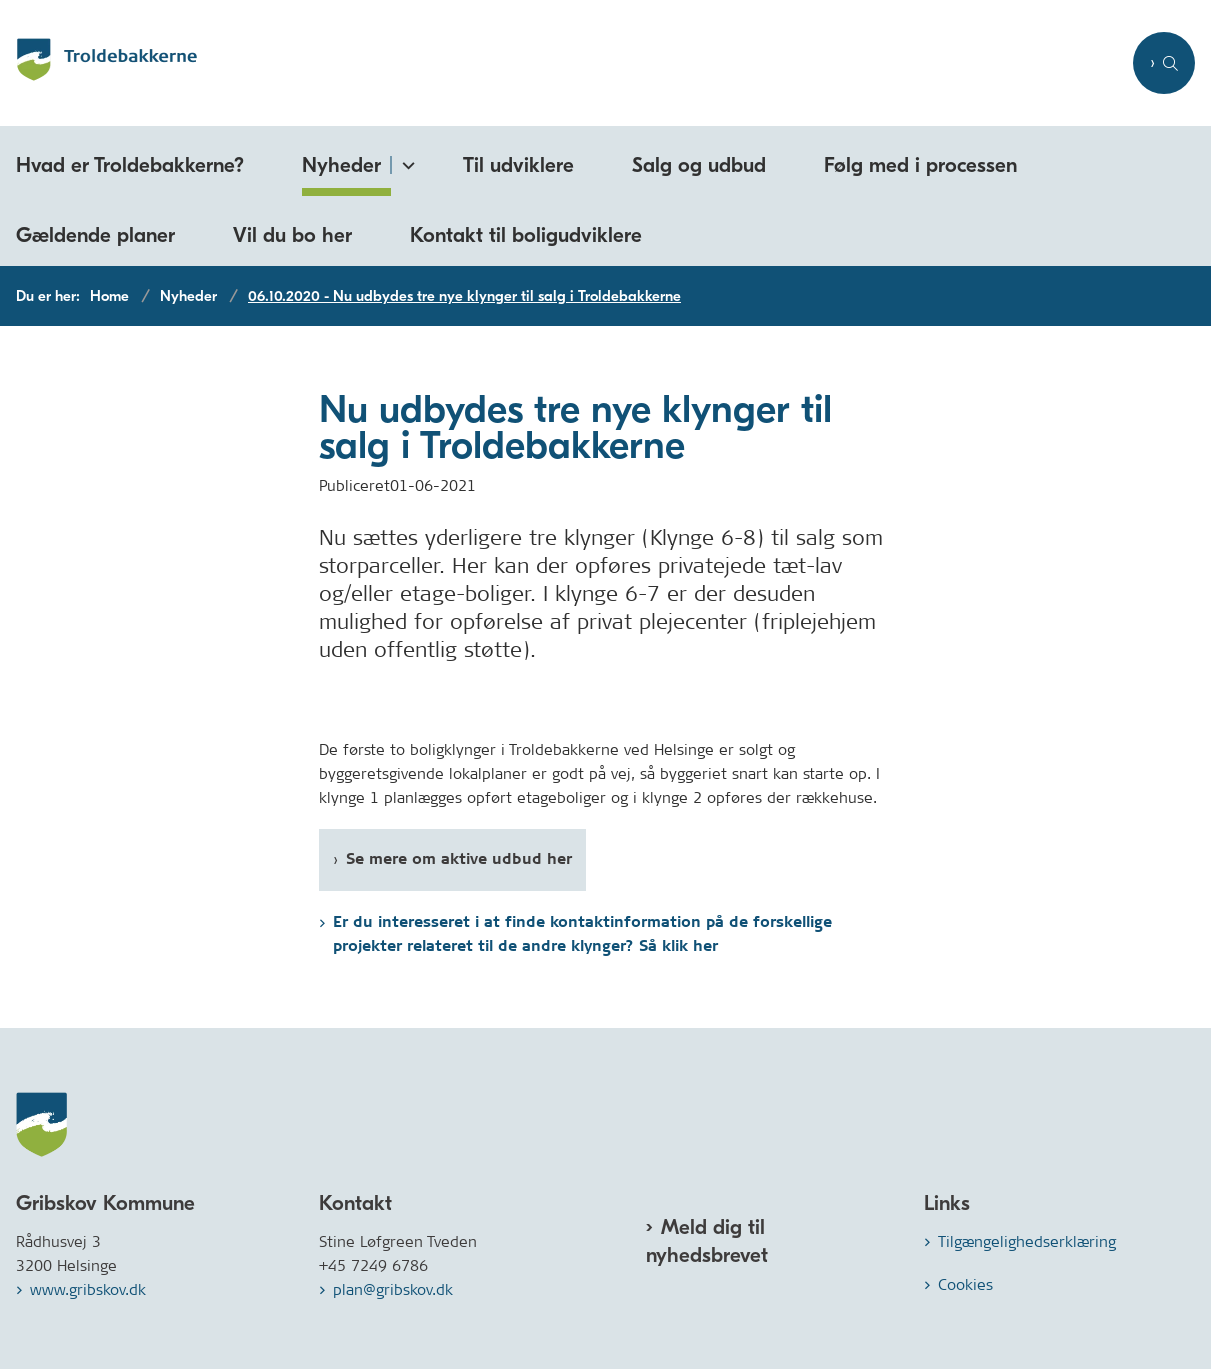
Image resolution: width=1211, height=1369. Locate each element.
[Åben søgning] (1164, 63)
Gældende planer (95, 235)
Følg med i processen (920, 165)
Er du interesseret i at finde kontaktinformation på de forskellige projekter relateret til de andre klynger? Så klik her (582, 934)
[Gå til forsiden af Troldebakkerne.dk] (560, 63)
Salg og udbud (699, 165)
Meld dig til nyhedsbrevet (707, 1241)
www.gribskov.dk (88, 1289)
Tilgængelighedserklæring (1027, 1241)
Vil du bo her (292, 235)
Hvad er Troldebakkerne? (130, 165)
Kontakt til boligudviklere (526, 235)
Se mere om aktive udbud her (459, 859)
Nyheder (341, 165)
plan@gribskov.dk (393, 1289)
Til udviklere (518, 165)
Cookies (965, 1284)
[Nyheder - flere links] (405, 161)
